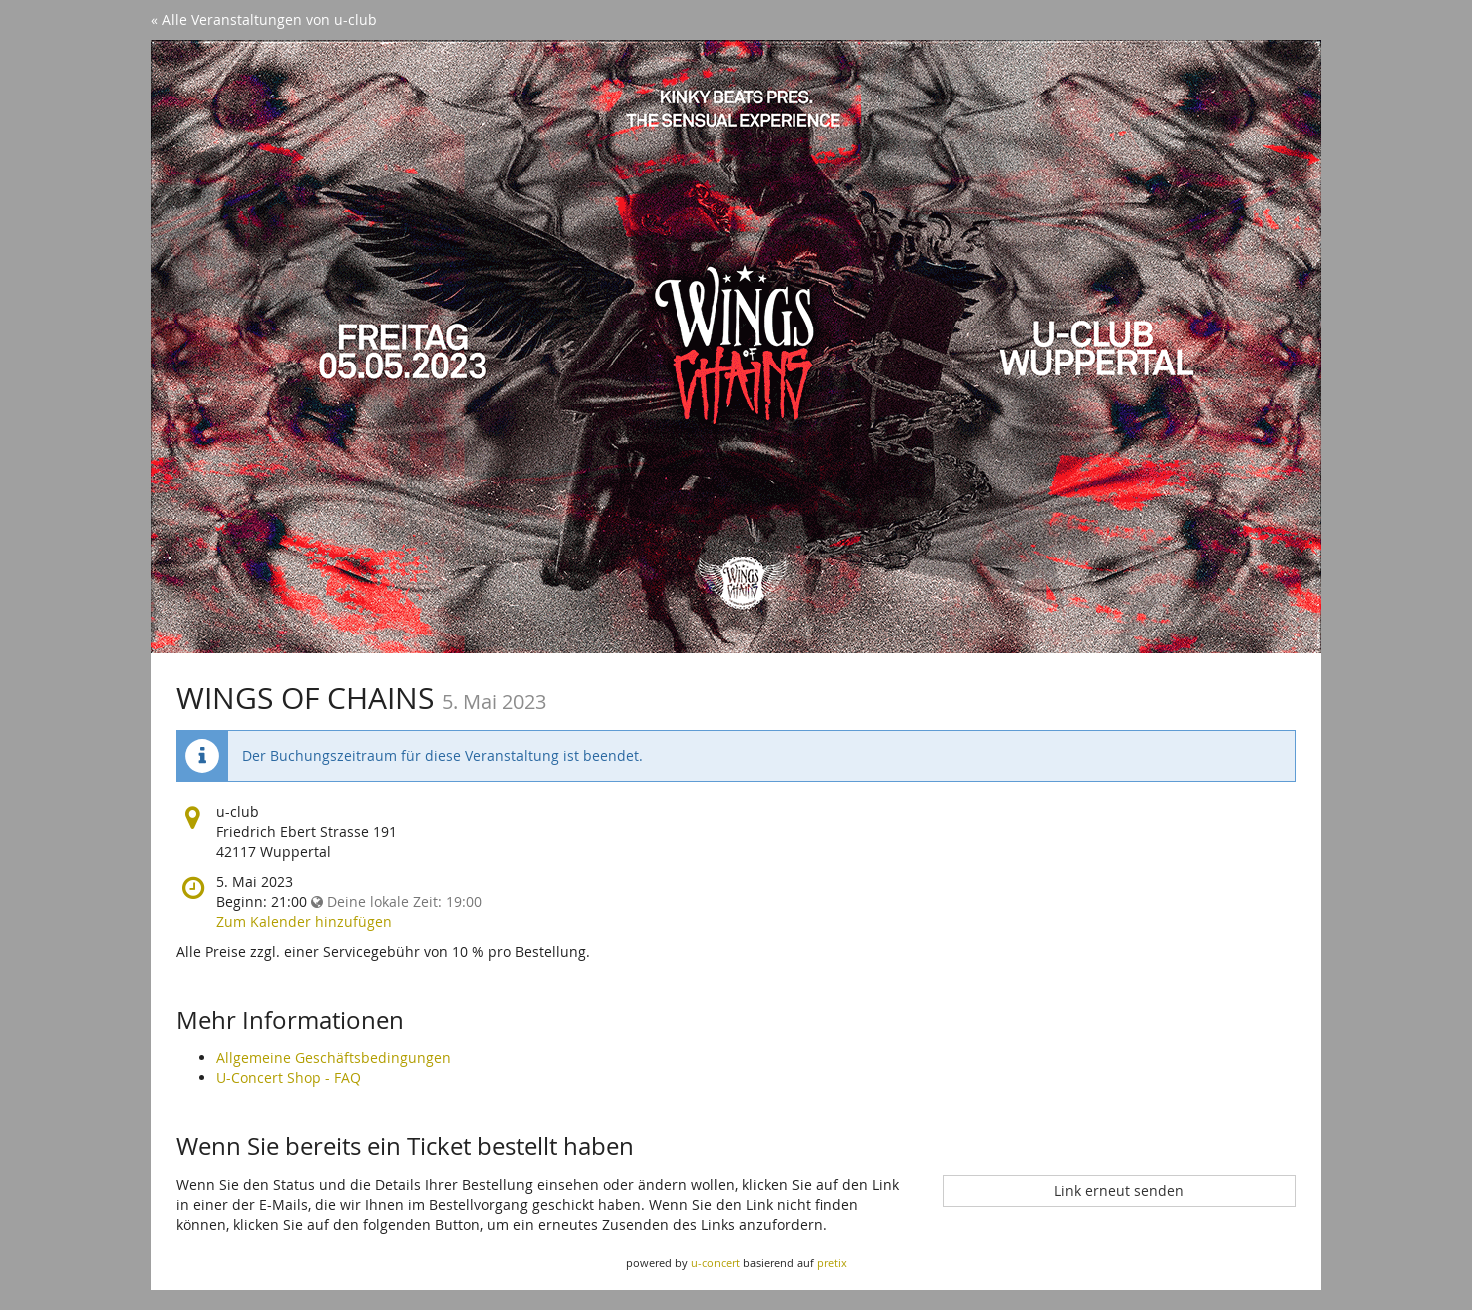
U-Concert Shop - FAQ (288, 1077)
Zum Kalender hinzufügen (304, 921)
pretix (832, 1262)
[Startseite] (736, 346)
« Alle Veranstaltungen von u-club (264, 19)
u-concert (715, 1262)
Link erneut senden (1119, 1190)
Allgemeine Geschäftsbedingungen (333, 1057)
